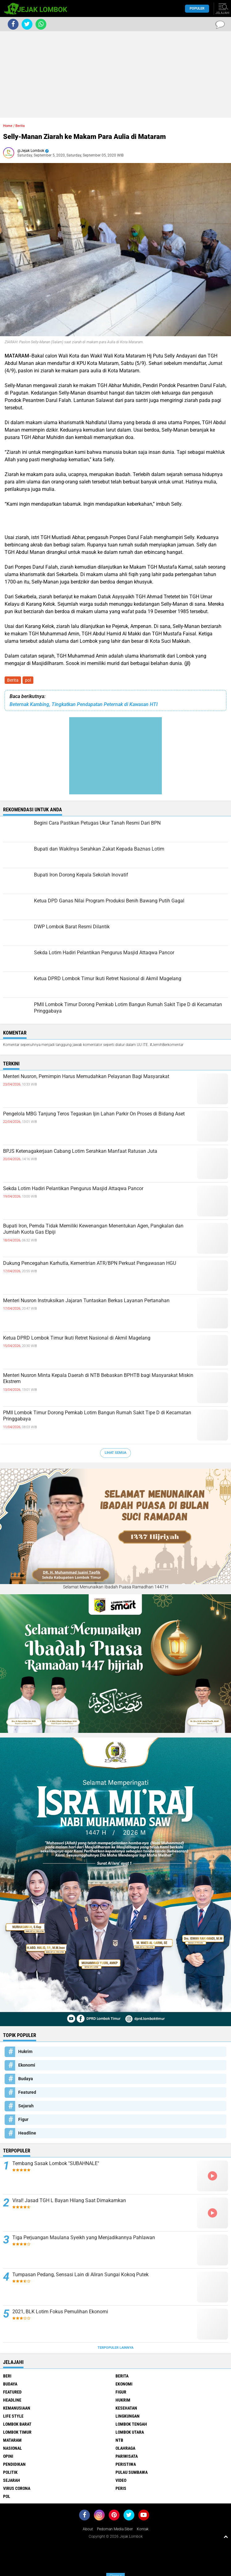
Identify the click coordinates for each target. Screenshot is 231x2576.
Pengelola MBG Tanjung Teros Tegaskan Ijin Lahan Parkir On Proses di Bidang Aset (94, 1114)
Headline (27, 2133)
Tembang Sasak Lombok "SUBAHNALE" (55, 2163)
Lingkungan (128, 2416)
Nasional (12, 2448)
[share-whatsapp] (41, 24)
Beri (7, 2375)
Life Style (13, 2416)
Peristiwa (126, 2464)
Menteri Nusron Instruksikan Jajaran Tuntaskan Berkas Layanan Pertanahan (86, 1300)
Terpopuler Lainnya (115, 2348)
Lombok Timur (17, 2432)
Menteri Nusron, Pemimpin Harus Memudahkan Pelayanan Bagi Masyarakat (86, 1076)
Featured (27, 2092)
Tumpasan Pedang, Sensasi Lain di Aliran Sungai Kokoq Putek (80, 2274)
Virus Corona (16, 2488)
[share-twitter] (27, 24)
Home (7, 126)
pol (28, 680)
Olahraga (125, 2448)
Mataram (12, 2440)
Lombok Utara (130, 2432)
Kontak (143, 2529)
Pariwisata (127, 2456)
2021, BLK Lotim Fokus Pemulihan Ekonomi (60, 2312)
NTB (119, 2440)
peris (121, 2488)
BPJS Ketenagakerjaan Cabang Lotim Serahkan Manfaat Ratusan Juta (80, 1151)
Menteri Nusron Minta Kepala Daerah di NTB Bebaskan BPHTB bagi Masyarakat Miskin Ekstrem (98, 1378)
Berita (13, 680)
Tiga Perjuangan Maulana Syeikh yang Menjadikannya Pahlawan (83, 2237)
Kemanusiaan (16, 2408)
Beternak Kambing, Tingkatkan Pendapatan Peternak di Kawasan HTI (84, 704)
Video (121, 2480)
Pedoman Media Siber (115, 2529)
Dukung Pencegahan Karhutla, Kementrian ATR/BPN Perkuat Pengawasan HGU (89, 1263)
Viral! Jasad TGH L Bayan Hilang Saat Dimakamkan (69, 2200)
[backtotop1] (225, 2536)
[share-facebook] (13, 24)
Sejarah (26, 2105)
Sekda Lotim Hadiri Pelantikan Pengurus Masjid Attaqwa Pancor (73, 1188)
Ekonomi (26, 2065)
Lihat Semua (115, 1453)
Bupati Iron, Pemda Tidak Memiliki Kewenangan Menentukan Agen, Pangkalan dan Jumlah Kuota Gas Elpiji (93, 1229)
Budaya (25, 2078)
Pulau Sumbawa (132, 2472)
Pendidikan (14, 2464)
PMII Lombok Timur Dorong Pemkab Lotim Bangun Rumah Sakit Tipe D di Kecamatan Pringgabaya (97, 1416)
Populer (197, 8)
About (88, 2529)
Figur (23, 2119)
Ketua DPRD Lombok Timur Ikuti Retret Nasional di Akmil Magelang (76, 1338)
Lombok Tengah (131, 2424)
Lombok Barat (17, 2424)
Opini (8, 2456)
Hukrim (25, 2051)
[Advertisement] (115, 74)
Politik (10, 2472)
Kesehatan (126, 2408)
